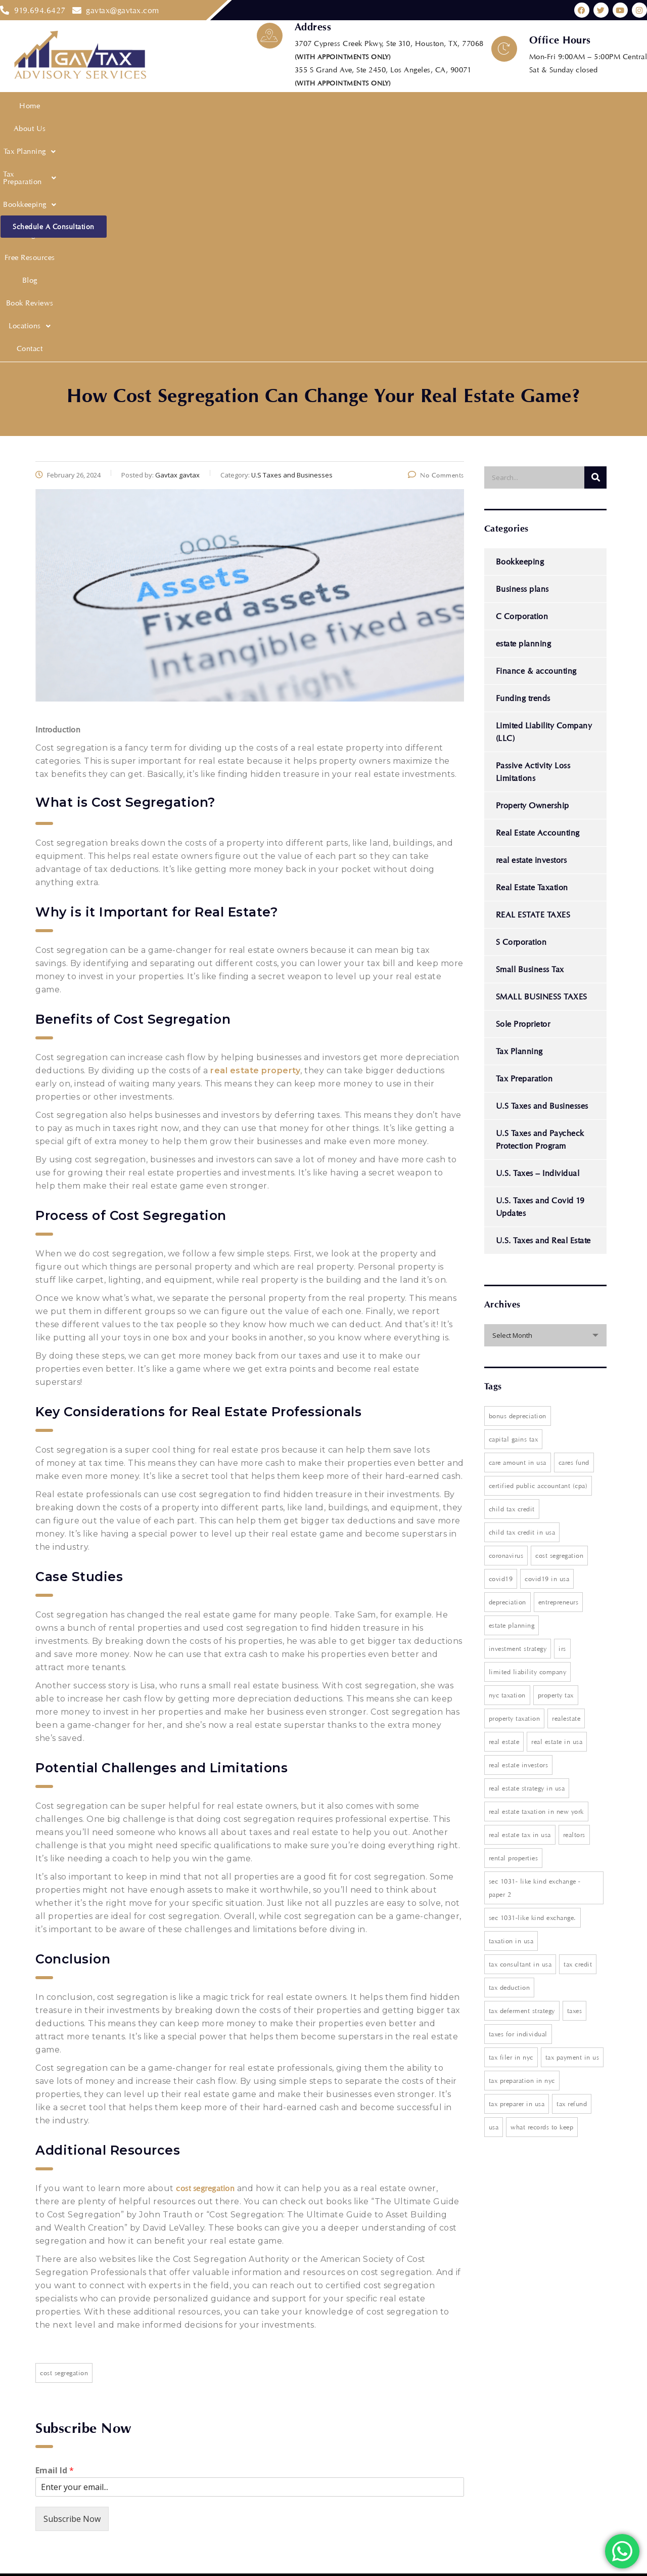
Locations (477, 107)
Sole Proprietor (523, 784)
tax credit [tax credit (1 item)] (578, 1724)
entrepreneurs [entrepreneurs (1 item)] (558, 1362)
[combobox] (545, 1095)
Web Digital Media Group (291, 2562)
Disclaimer (196, 2482)
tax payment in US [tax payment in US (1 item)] (572, 1817)
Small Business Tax (530, 729)
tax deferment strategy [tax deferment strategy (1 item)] (522, 1771)
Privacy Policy (203, 2446)
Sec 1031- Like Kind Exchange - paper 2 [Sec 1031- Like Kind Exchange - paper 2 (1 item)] (535, 1647)
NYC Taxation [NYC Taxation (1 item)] (507, 1455)
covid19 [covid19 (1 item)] (501, 1339)
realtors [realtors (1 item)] (574, 1595)
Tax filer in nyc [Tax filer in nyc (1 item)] (511, 1817)
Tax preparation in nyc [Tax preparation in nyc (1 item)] (522, 1841)
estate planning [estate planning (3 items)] (512, 1385)
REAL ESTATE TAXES (533, 675)
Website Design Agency (391, 2562)
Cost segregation (64, 2133)
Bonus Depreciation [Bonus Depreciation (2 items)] (517, 1176)
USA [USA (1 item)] (494, 1887)
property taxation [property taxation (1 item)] (514, 1478)
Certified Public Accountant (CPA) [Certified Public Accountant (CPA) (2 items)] (538, 1246)
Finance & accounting (536, 431)
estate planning (523, 404)
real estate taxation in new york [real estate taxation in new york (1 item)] (536, 1571)
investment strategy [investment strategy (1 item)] (518, 1409)
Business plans (522, 349)
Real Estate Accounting (538, 593)
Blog (388, 107)
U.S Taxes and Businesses (542, 866)
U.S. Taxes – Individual (538, 933)
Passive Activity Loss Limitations (533, 532)
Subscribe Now (72, 2279)
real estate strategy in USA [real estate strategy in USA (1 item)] (527, 1548)
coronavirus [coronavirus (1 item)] (506, 1316)
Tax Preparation (158, 107)
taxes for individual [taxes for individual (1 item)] (518, 1794)
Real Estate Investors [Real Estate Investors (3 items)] (518, 1525)
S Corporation (521, 702)
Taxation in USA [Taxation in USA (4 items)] (511, 1701)
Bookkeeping (221, 107)
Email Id (54, 2230)
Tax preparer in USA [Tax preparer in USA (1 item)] (517, 1864)
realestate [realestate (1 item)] (566, 1478)
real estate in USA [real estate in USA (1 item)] (556, 1502)
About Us (46, 107)
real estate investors (531, 620)
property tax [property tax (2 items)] (556, 1455)
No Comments (436, 235)
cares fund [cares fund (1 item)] (574, 1222)
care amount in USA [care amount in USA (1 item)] (517, 1222)
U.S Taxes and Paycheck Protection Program (540, 900)
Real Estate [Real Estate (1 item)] (504, 1502)
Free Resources (350, 107)
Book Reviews (426, 107)
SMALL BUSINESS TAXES (541, 757)
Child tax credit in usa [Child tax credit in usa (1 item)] (522, 1292)
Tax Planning (94, 107)
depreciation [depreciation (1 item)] (507, 1362)
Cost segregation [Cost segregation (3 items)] (559, 1316)
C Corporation (522, 376)
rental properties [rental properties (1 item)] (513, 1618)
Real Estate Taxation (532, 647)
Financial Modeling (286, 107)
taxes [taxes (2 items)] (574, 1771)
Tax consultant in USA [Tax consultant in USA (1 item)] (520, 1724)
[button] (94, 107)
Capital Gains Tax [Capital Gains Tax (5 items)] (513, 1199)
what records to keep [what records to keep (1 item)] (542, 1887)
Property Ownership (532, 566)
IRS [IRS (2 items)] (562, 1409)
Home (13, 107)
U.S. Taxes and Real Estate (543, 1001)
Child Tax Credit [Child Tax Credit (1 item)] (512, 1269)
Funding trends (523, 458)
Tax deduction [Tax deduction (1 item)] (509, 1747)
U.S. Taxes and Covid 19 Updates (540, 967)
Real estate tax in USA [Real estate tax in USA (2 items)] (520, 1595)
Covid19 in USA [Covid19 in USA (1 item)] (547, 1339)
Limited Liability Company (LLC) (544, 492)
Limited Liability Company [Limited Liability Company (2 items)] (528, 1432)
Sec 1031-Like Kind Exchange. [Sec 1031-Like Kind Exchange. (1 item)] (532, 1678)
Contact (517, 107)
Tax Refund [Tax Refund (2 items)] (572, 1864)
